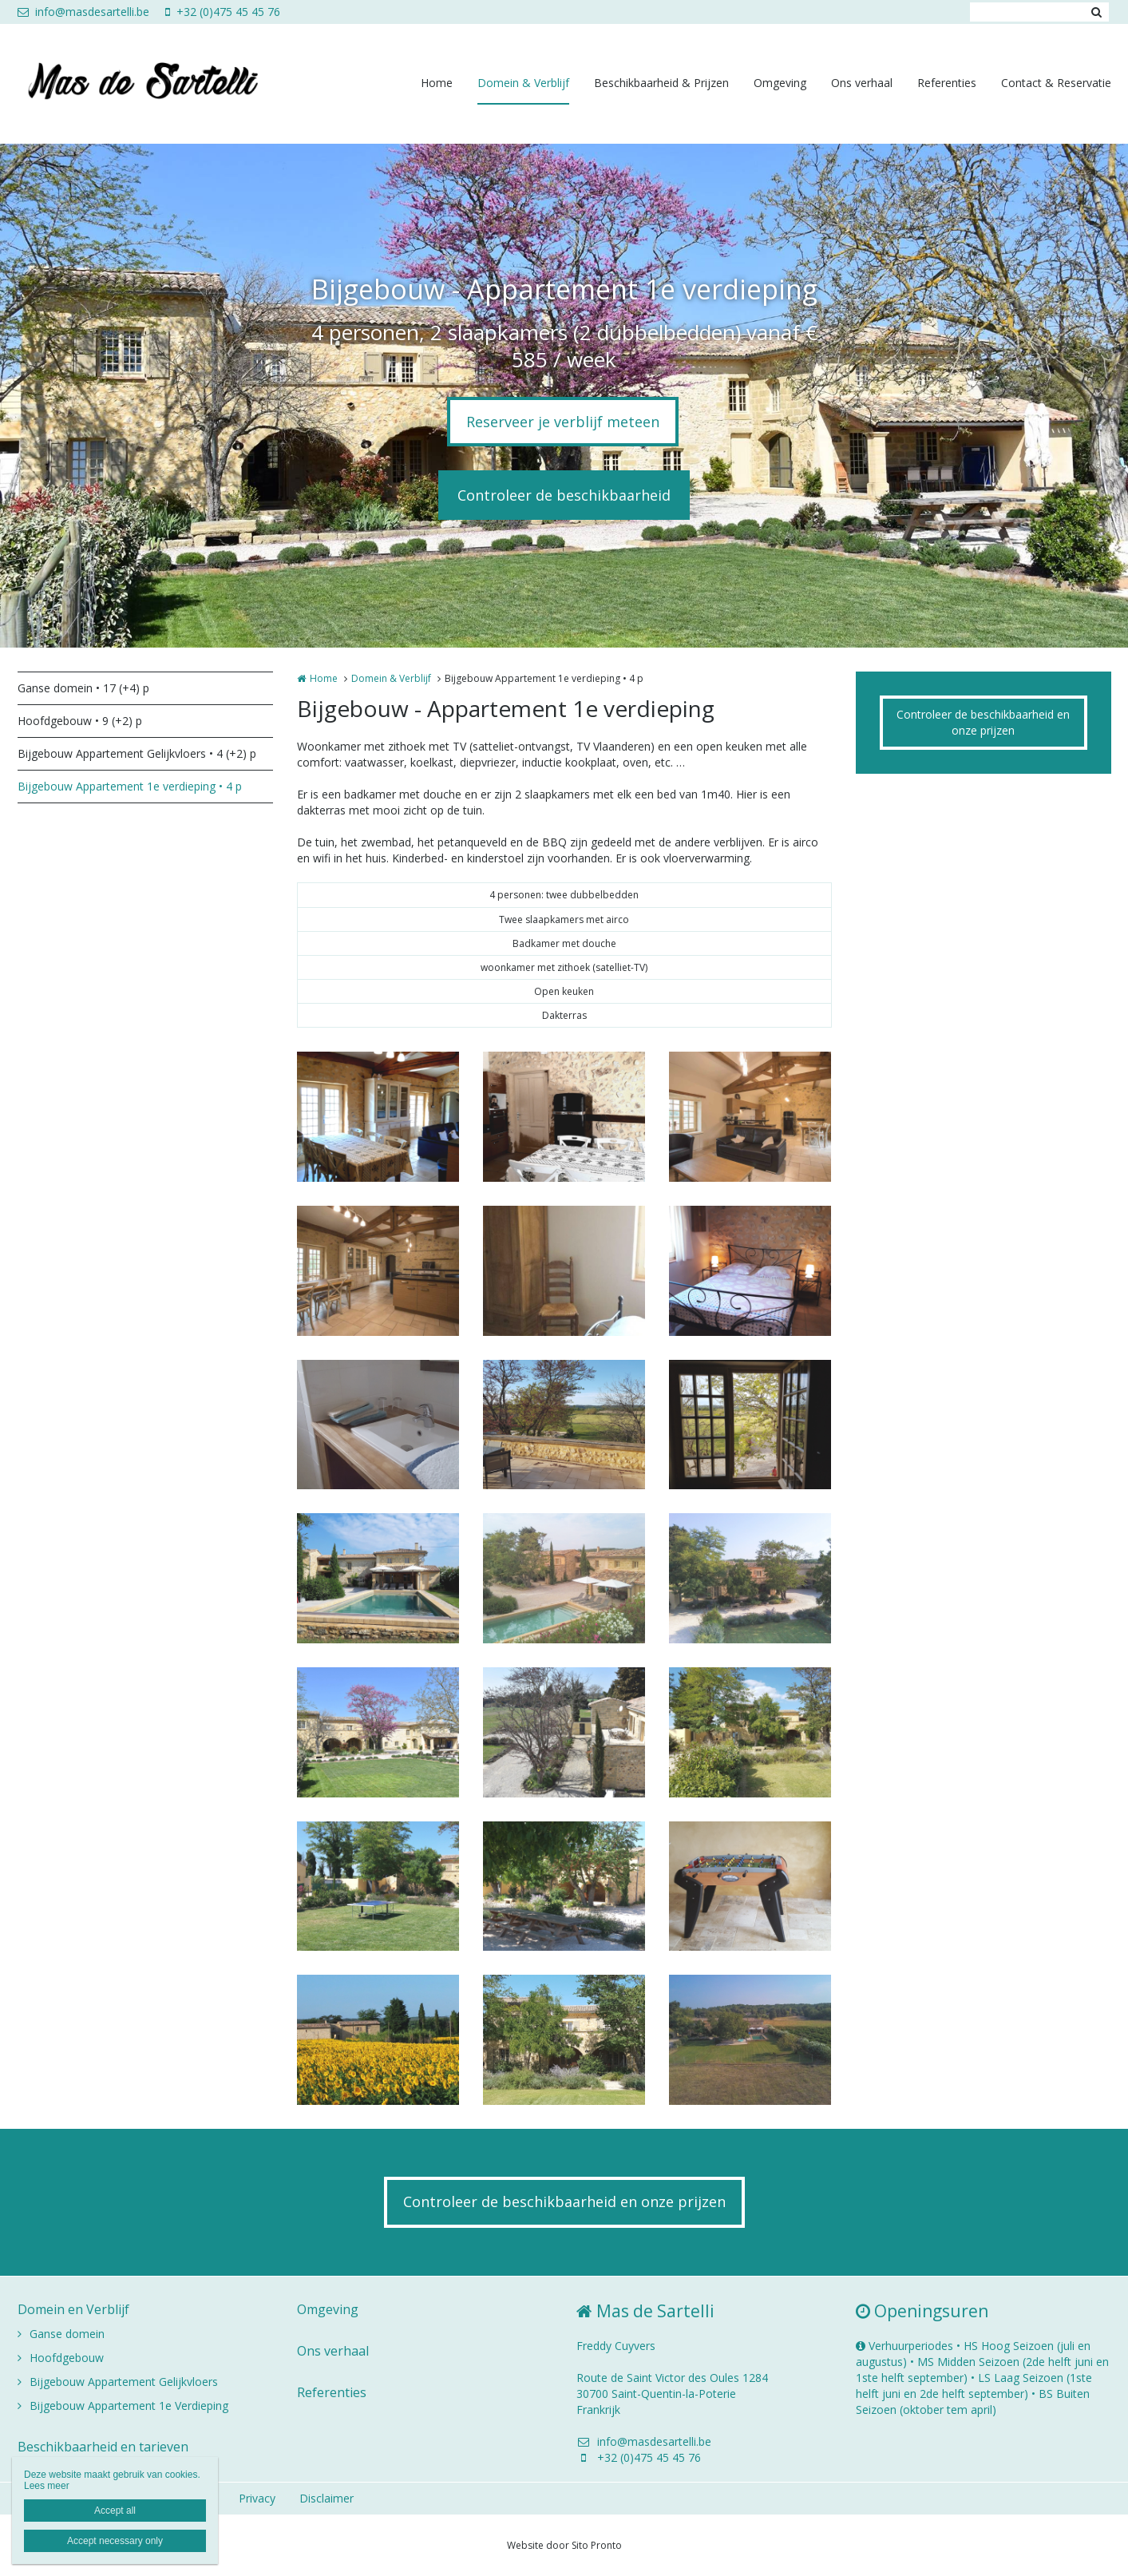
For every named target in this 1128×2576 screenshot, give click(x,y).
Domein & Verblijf (523, 82)
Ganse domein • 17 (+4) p (83, 688)
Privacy (257, 2498)
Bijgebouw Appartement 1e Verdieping (129, 2405)
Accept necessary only (115, 2540)
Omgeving (780, 82)
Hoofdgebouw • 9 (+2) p (80, 720)
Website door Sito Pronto (564, 2545)
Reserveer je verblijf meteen (562, 421)
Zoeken (1097, 12)
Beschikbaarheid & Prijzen (661, 82)
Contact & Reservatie (1056, 82)
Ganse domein (67, 2333)
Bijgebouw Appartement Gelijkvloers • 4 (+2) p (137, 753)
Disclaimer (326, 2498)
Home (437, 82)
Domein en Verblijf (73, 2309)
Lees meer (46, 2485)
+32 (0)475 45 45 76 (222, 11)
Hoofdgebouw (67, 2357)
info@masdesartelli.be (83, 11)
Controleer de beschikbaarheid (564, 495)
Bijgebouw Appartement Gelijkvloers (124, 2381)
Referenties (946, 82)
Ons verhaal (862, 82)
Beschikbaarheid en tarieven (103, 2446)
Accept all (115, 2510)
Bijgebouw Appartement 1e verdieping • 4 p (130, 786)
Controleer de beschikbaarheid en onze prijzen (983, 722)
